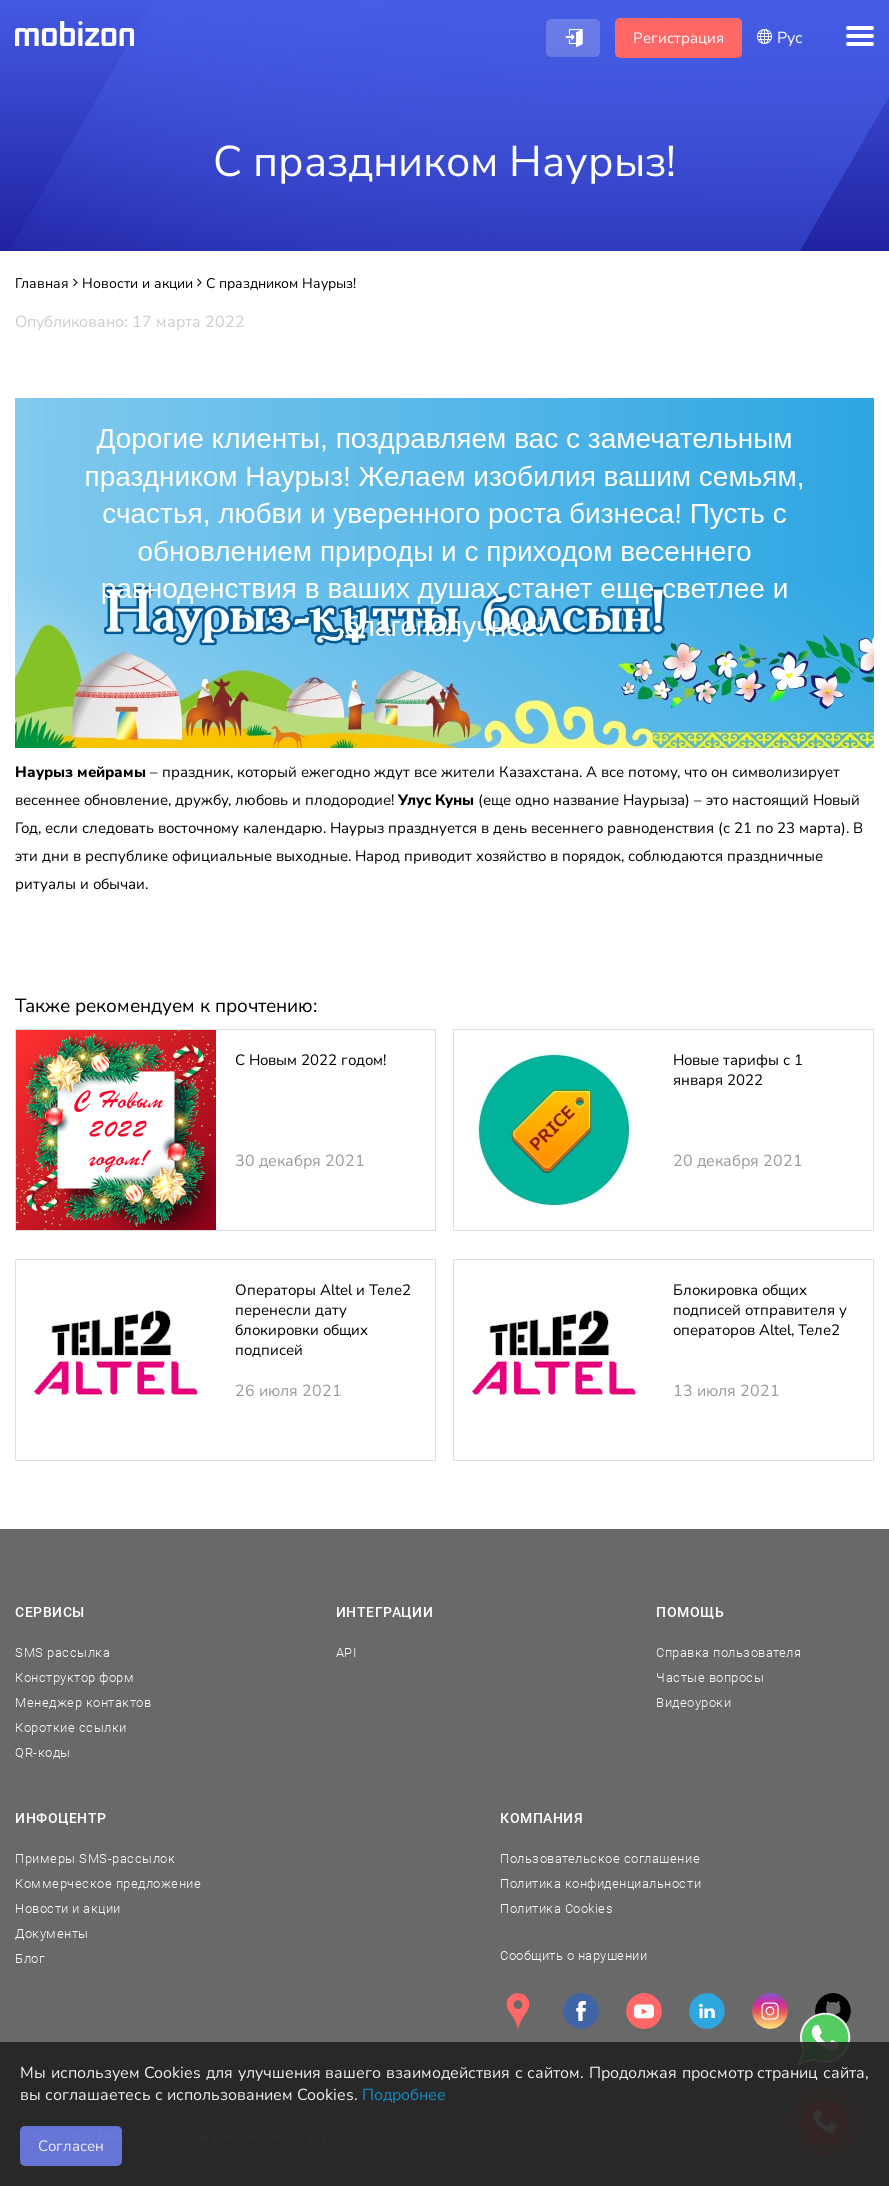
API (346, 1652)
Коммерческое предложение (108, 1883)
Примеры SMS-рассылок (95, 1858)
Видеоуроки (693, 1702)
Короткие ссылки (71, 1727)
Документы (52, 1933)
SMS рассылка (62, 1652)
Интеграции (385, 1612)
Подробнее (404, 2095)
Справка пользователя (728, 1652)
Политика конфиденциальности (600, 1883)
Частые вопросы (710, 1677)
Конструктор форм (74, 1677)
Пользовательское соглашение (600, 1858)
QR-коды (43, 1752)
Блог (29, 1958)
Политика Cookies (556, 1908)
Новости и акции (68, 1908)
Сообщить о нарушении (573, 1955)
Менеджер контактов (83, 1702)
